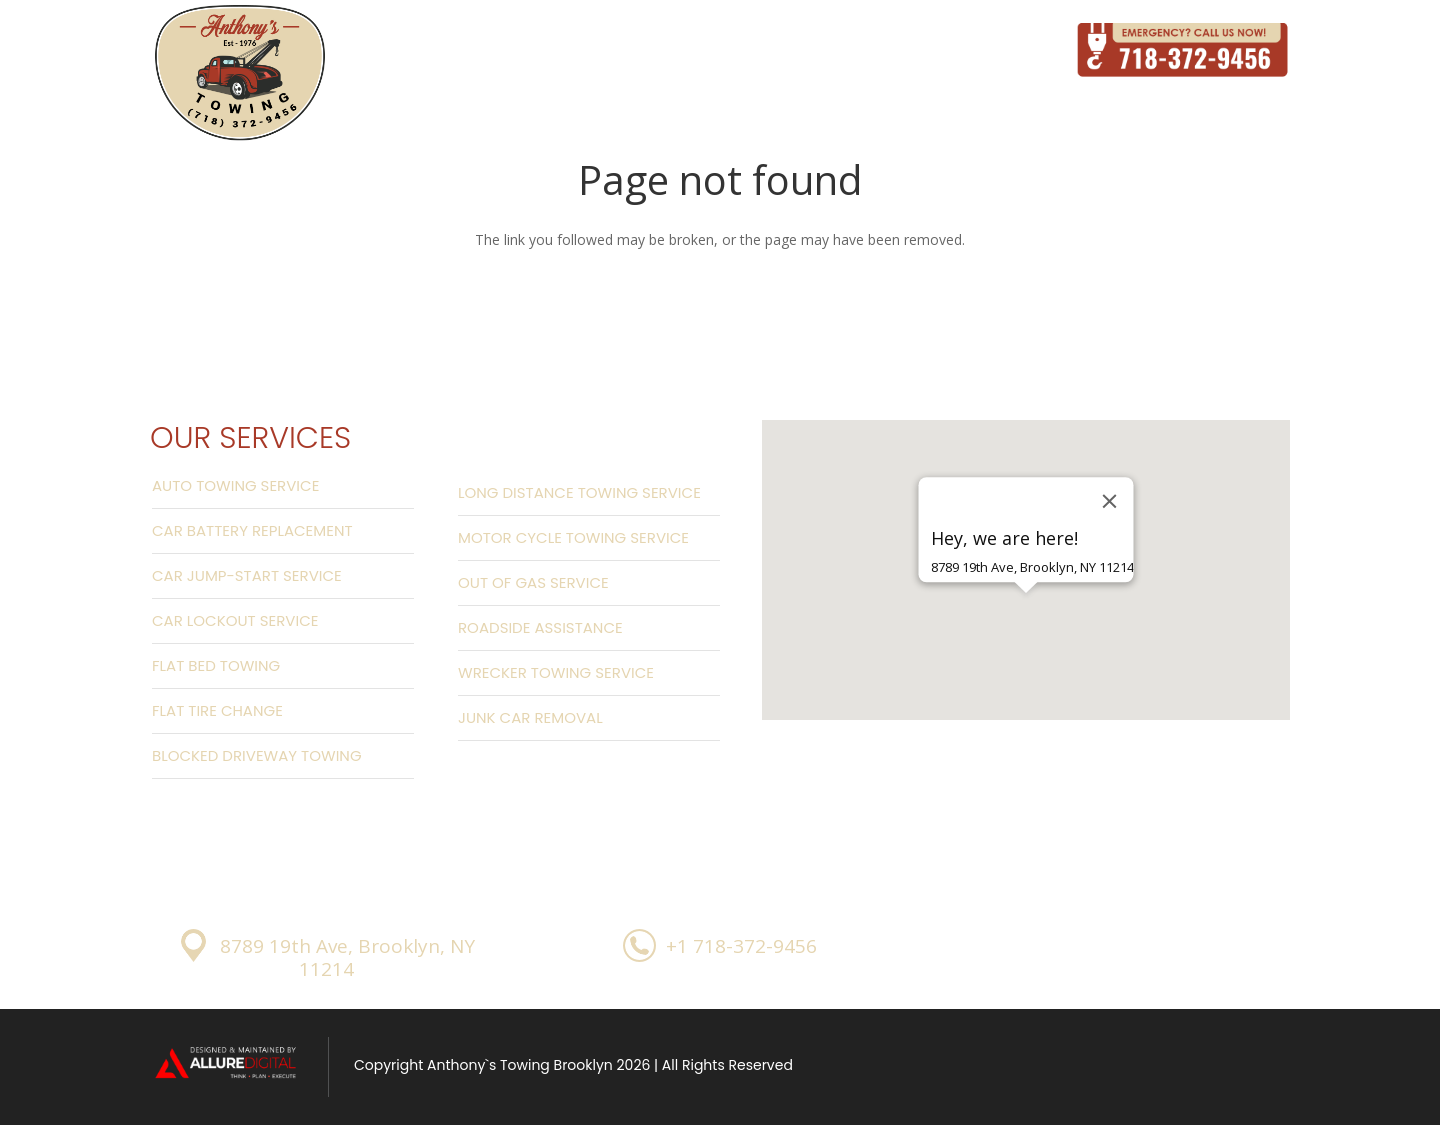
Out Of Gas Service (533, 582)
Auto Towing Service (235, 485)
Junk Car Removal (530, 717)
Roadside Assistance (540, 627)
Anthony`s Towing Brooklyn (520, 1065)
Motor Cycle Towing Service (573, 537)
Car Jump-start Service (247, 575)
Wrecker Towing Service (556, 672)
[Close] (1110, 501)
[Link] (240, 74)
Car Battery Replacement (252, 530)
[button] (1026, 628)
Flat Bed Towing (216, 665)
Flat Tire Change (217, 710)
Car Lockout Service (235, 620)
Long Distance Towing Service (579, 492)
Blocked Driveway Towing (257, 755)
